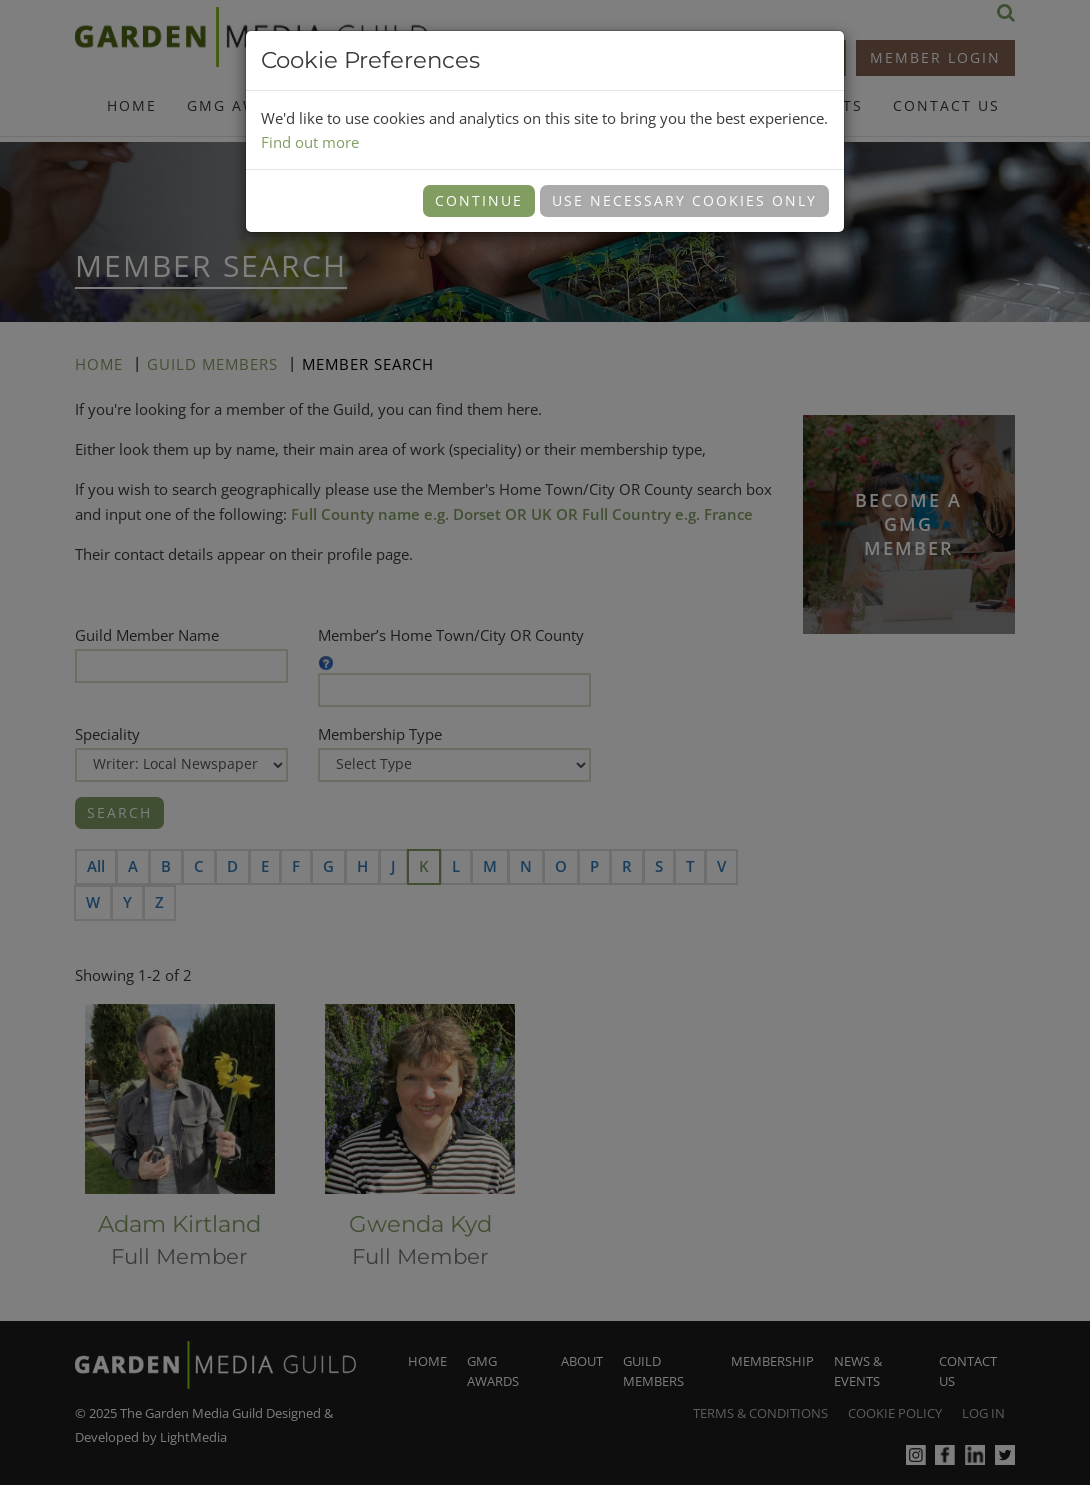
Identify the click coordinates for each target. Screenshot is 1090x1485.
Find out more (310, 142)
